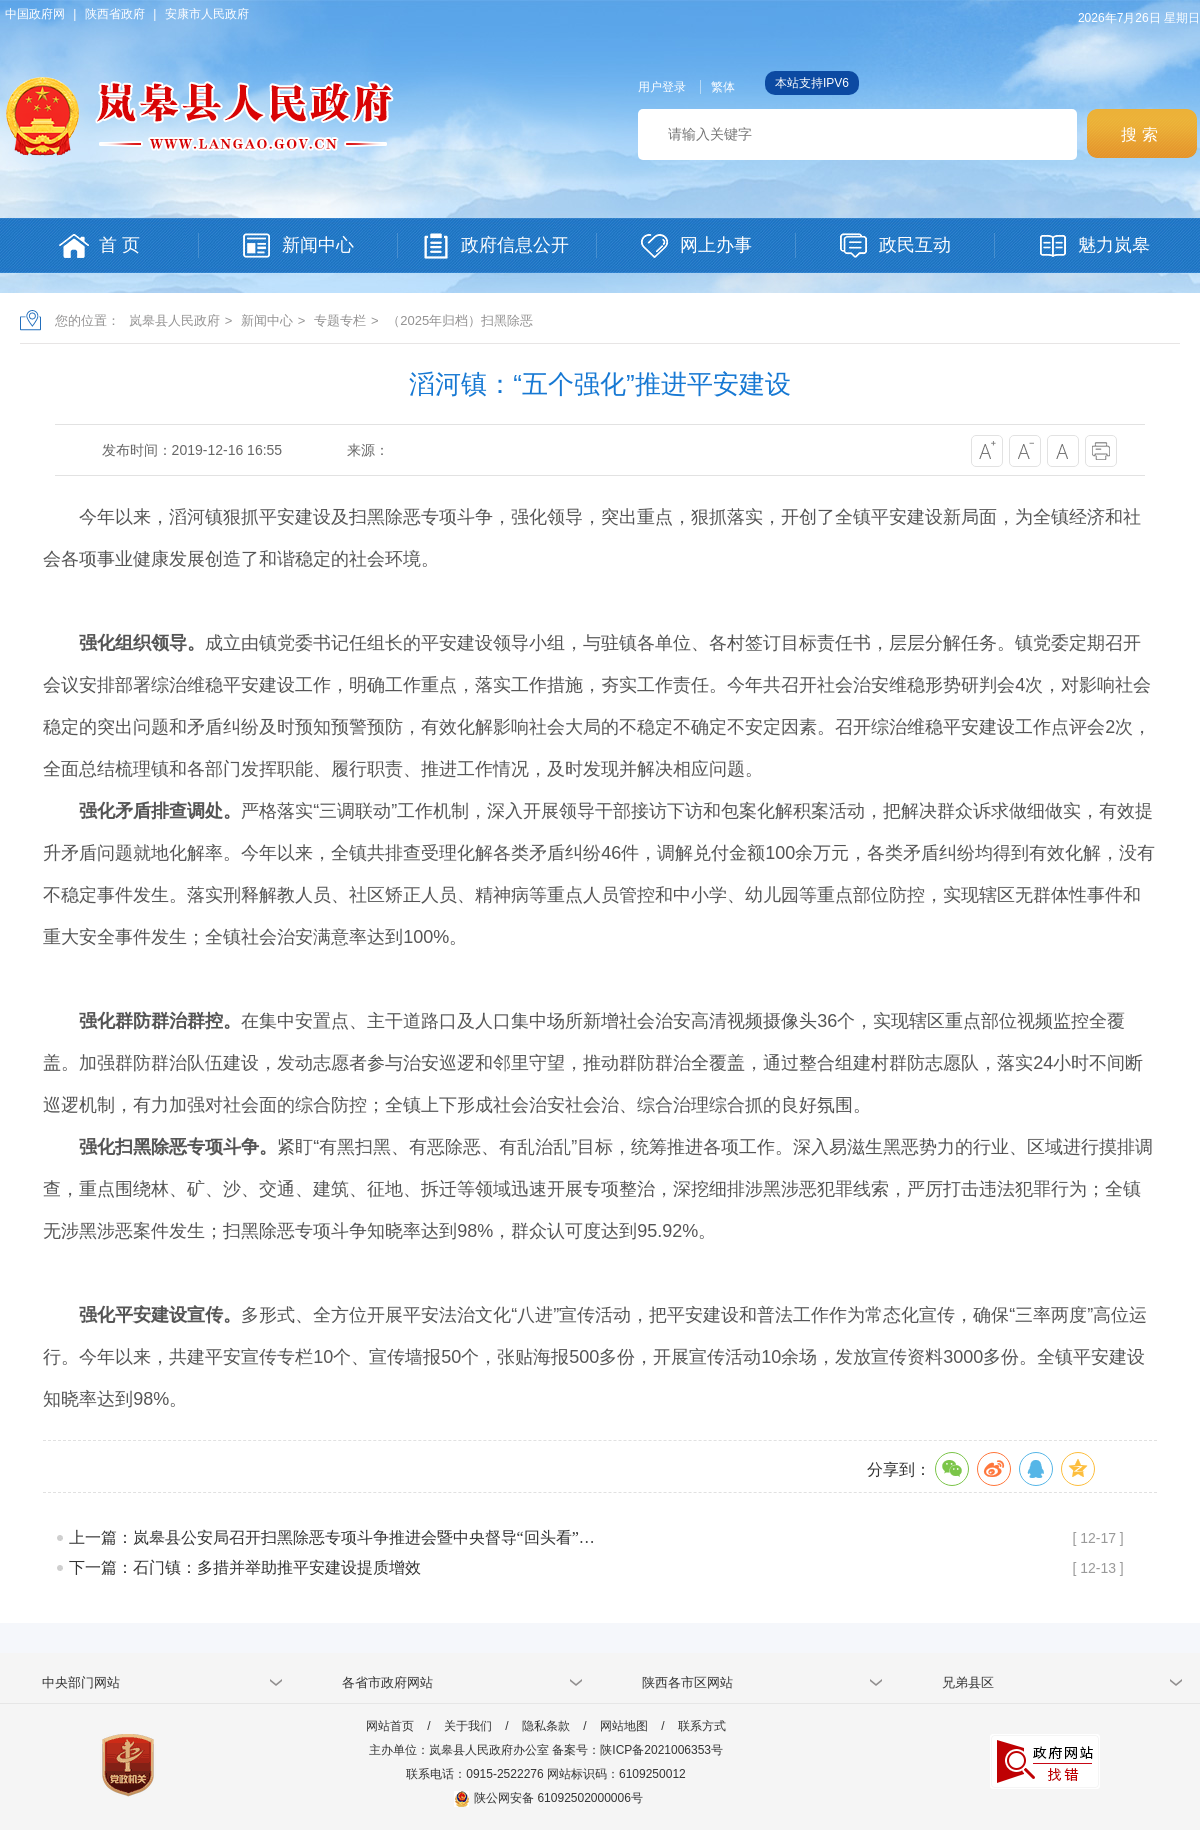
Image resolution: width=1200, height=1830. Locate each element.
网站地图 (624, 1726)
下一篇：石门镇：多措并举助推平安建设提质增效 (245, 1567)
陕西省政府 (115, 14)
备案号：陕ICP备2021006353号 (637, 1750)
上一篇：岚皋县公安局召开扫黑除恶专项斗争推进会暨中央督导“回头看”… (332, 1537)
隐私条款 (546, 1726)
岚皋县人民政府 (174, 320)
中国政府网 (35, 14)
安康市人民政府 (207, 14)
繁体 (723, 87)
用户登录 (662, 87)
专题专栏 (340, 320)
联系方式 (702, 1726)
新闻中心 (267, 320)
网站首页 (390, 1726)
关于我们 (468, 1726)
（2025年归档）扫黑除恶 (460, 320)
